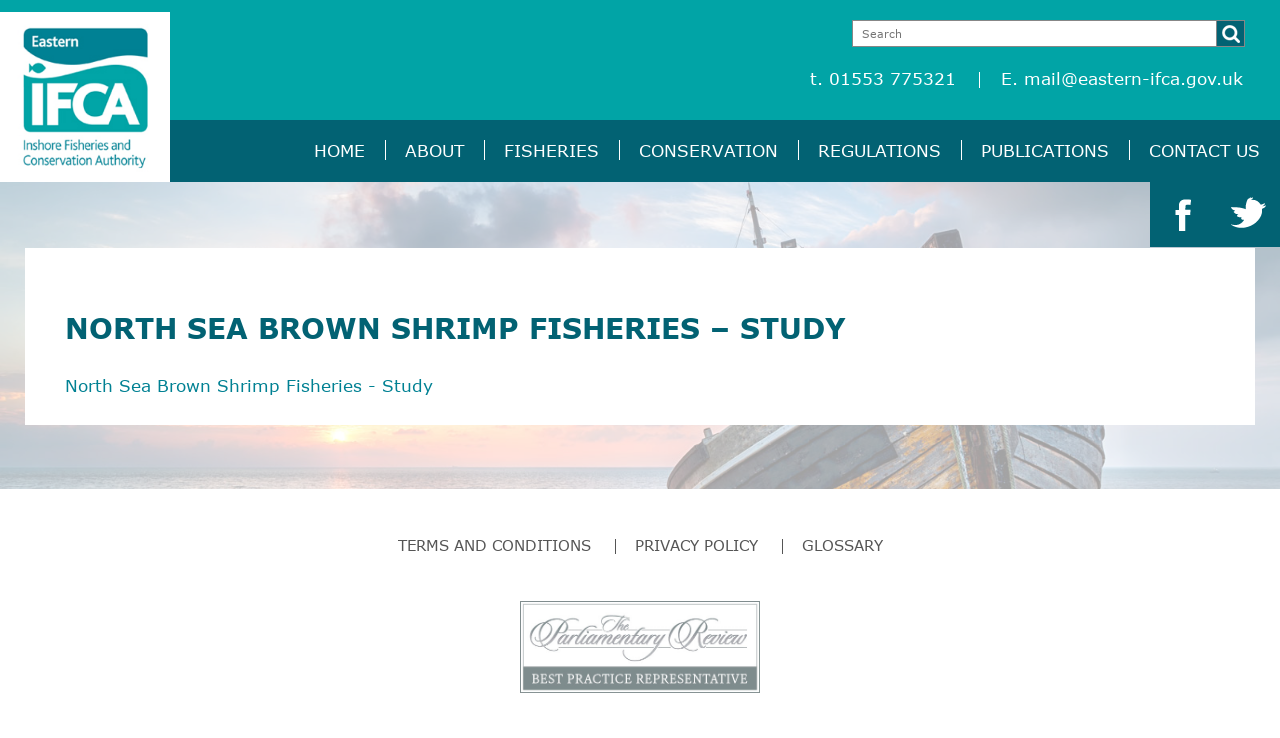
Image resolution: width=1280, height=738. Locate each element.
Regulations (879, 150)
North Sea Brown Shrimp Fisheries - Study (249, 385)
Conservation (708, 150)
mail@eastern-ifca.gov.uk (1133, 78)
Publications (1045, 150)
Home (339, 150)
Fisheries (551, 150)
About (434, 150)
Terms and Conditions (494, 545)
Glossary (842, 545)
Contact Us (1204, 150)
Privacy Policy (696, 545)
